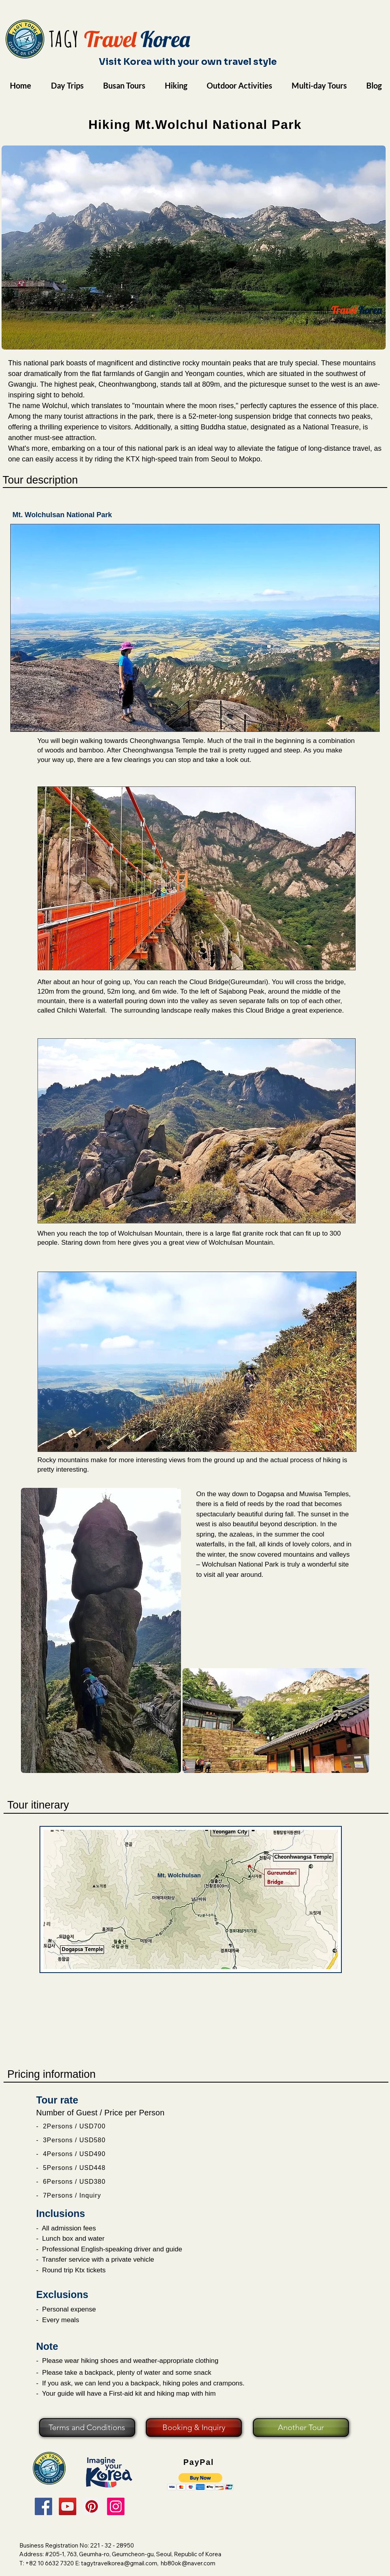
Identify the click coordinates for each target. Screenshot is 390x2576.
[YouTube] (67, 2506)
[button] (200, 2481)
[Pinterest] (91, 2506)
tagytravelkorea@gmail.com (119, 2563)
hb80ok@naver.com (188, 2563)
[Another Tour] (301, 2427)
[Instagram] (115, 2506)
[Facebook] (43, 2506)
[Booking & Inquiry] (194, 2427)
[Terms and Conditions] (87, 2427)
